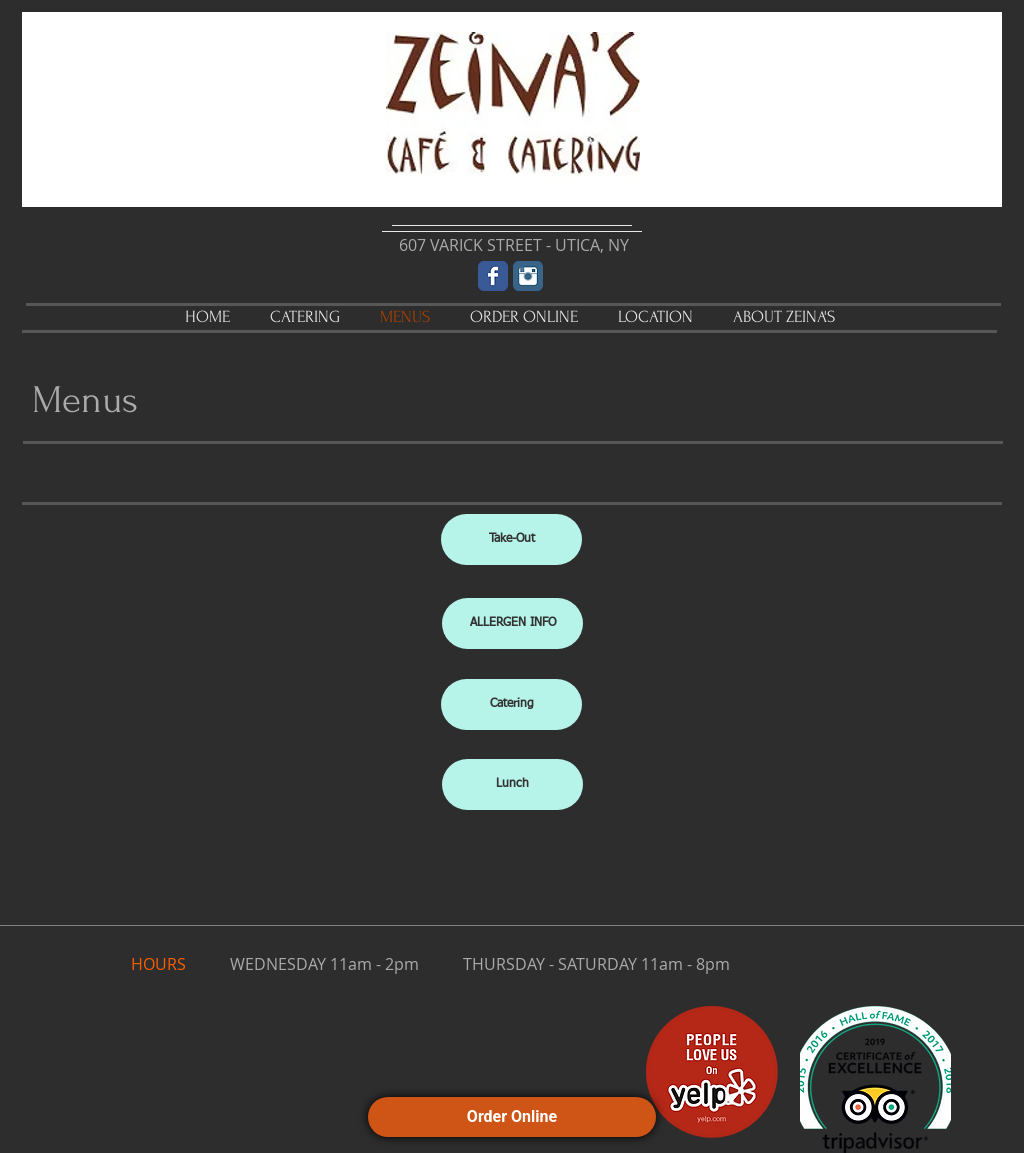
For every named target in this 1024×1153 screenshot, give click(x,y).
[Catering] (511, 704)
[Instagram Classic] (528, 276)
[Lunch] (512, 784)
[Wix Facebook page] (493, 276)
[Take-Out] (511, 539)
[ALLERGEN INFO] (512, 623)
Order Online (512, 1116)
